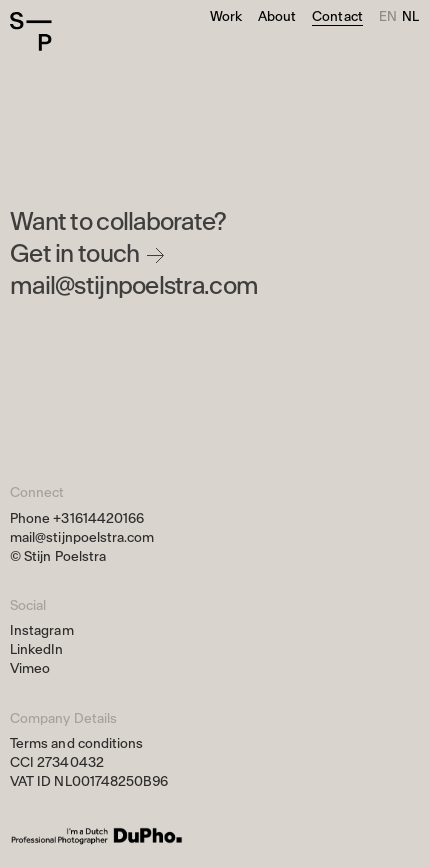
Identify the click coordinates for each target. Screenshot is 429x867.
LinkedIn (37, 649)
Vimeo (30, 668)
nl (410, 16)
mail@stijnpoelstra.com (134, 286)
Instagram (42, 630)
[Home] (50, 32)
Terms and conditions (76, 743)
